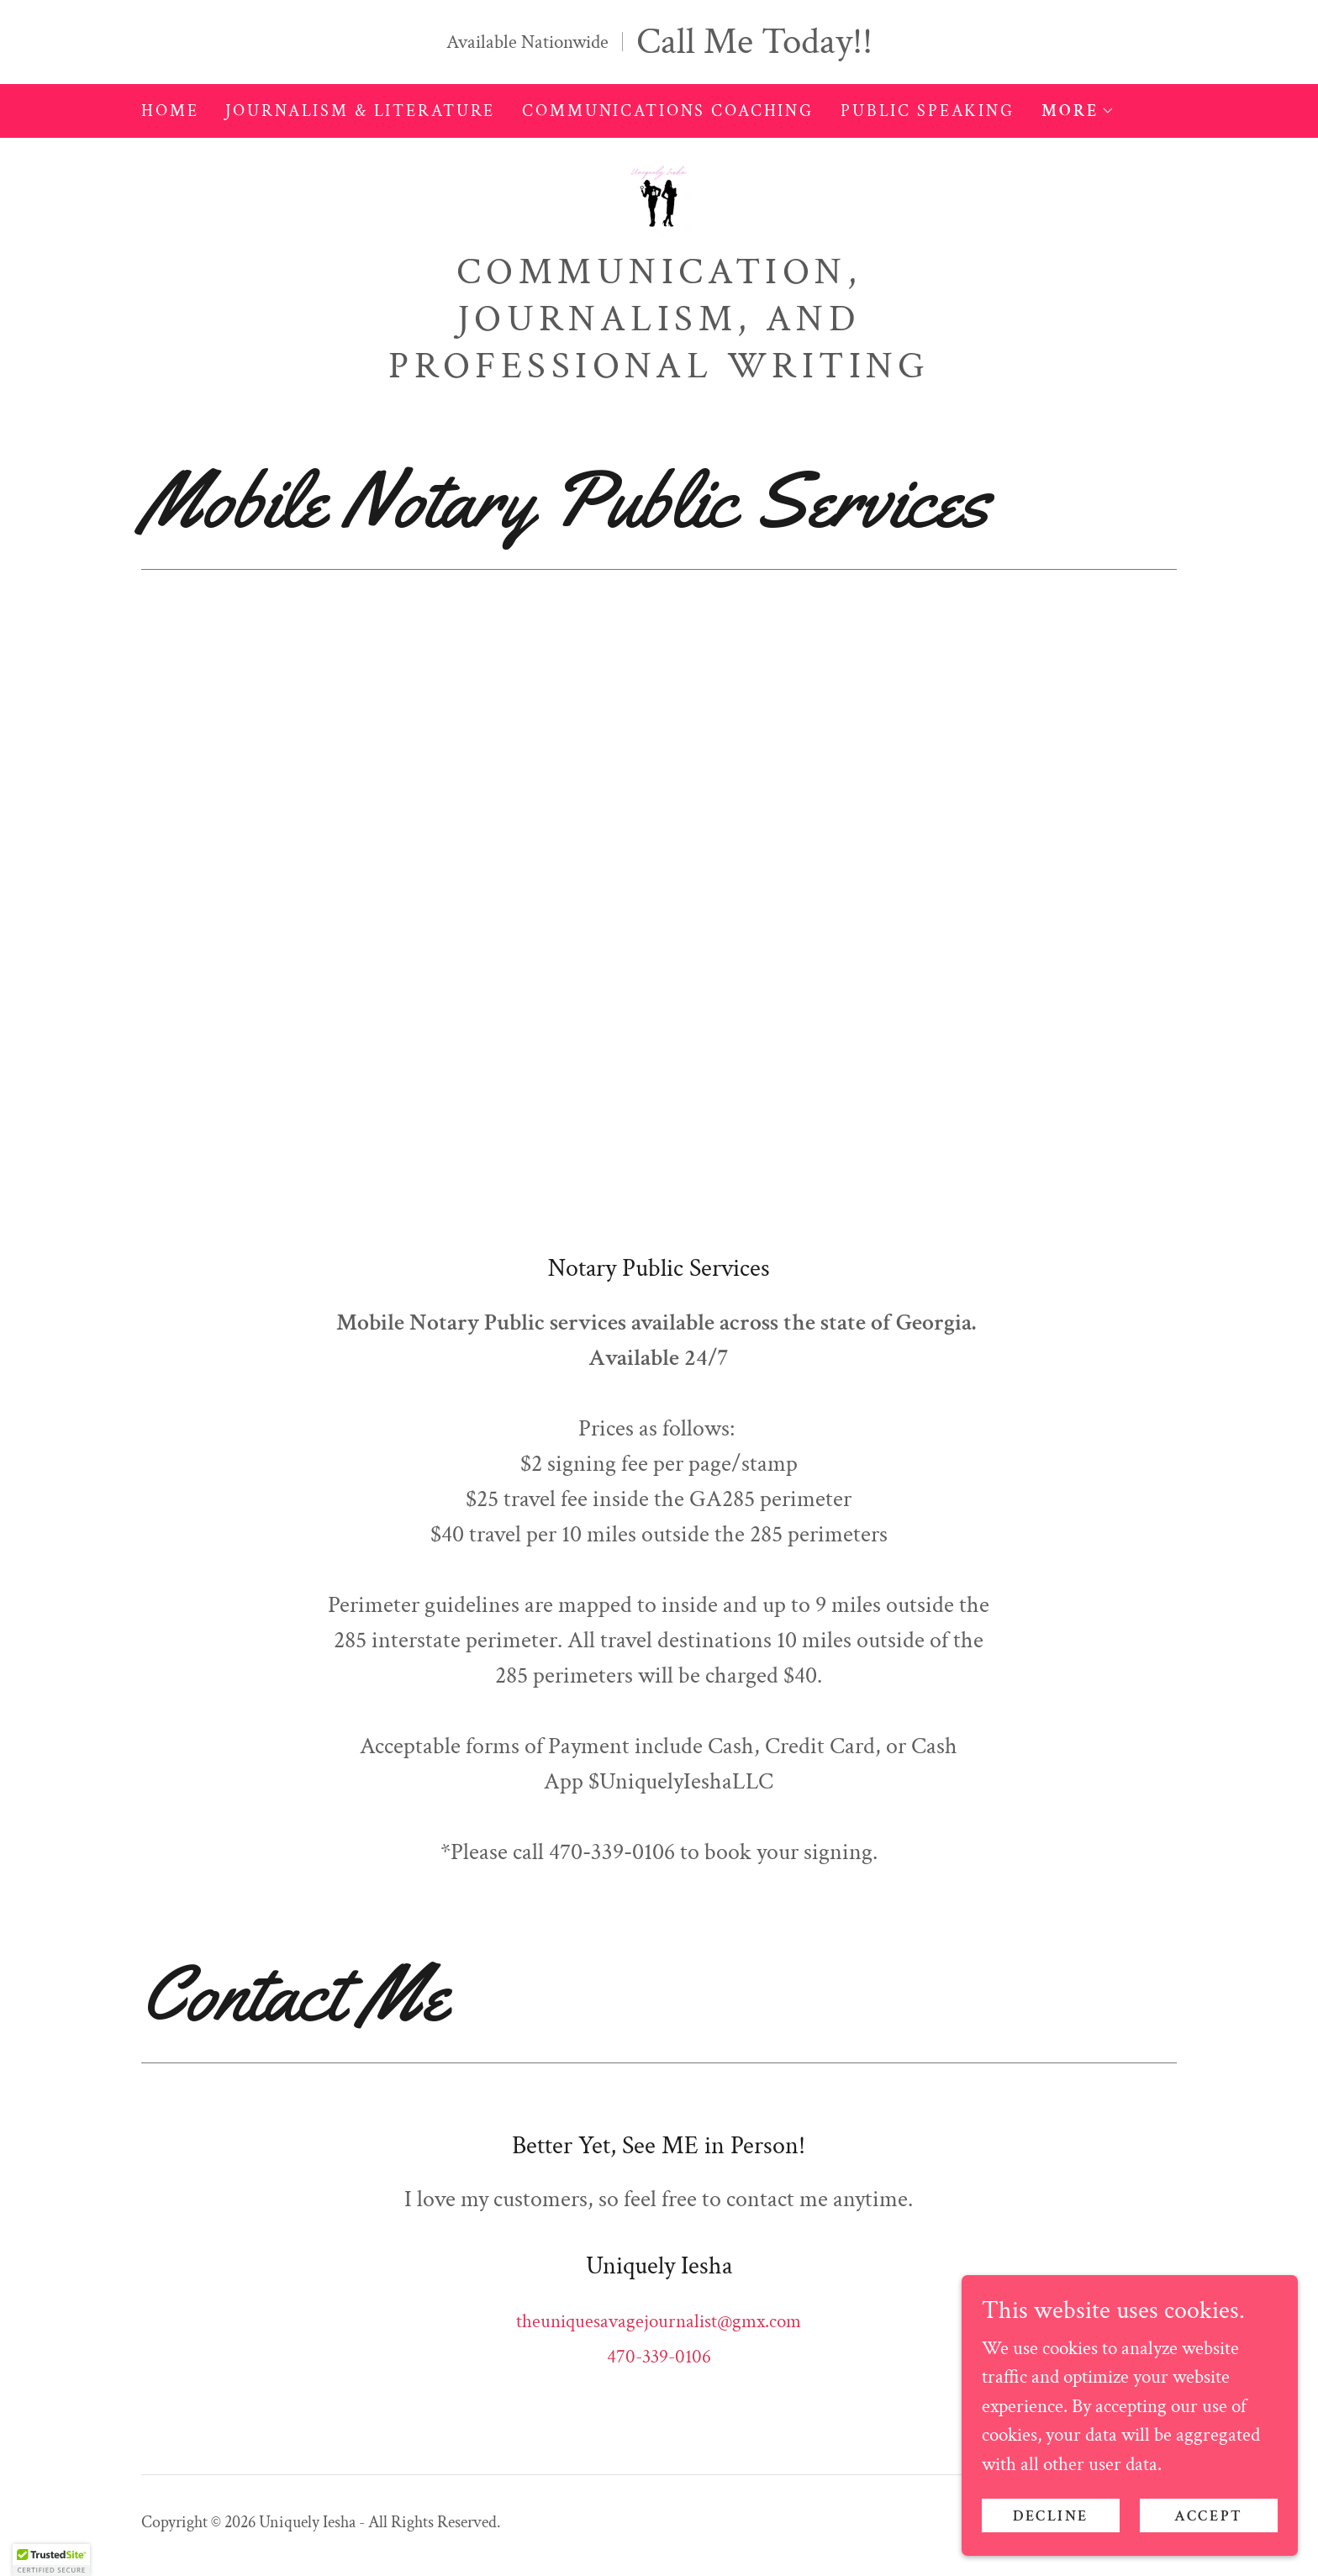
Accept (1208, 2516)
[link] (659, 197)
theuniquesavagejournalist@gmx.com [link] (658, 2321)
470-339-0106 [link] (659, 2356)
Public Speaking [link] (928, 111)
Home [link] (169, 111)
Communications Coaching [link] (668, 111)
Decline (1051, 2516)
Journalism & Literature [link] (360, 111)
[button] (1078, 111)
